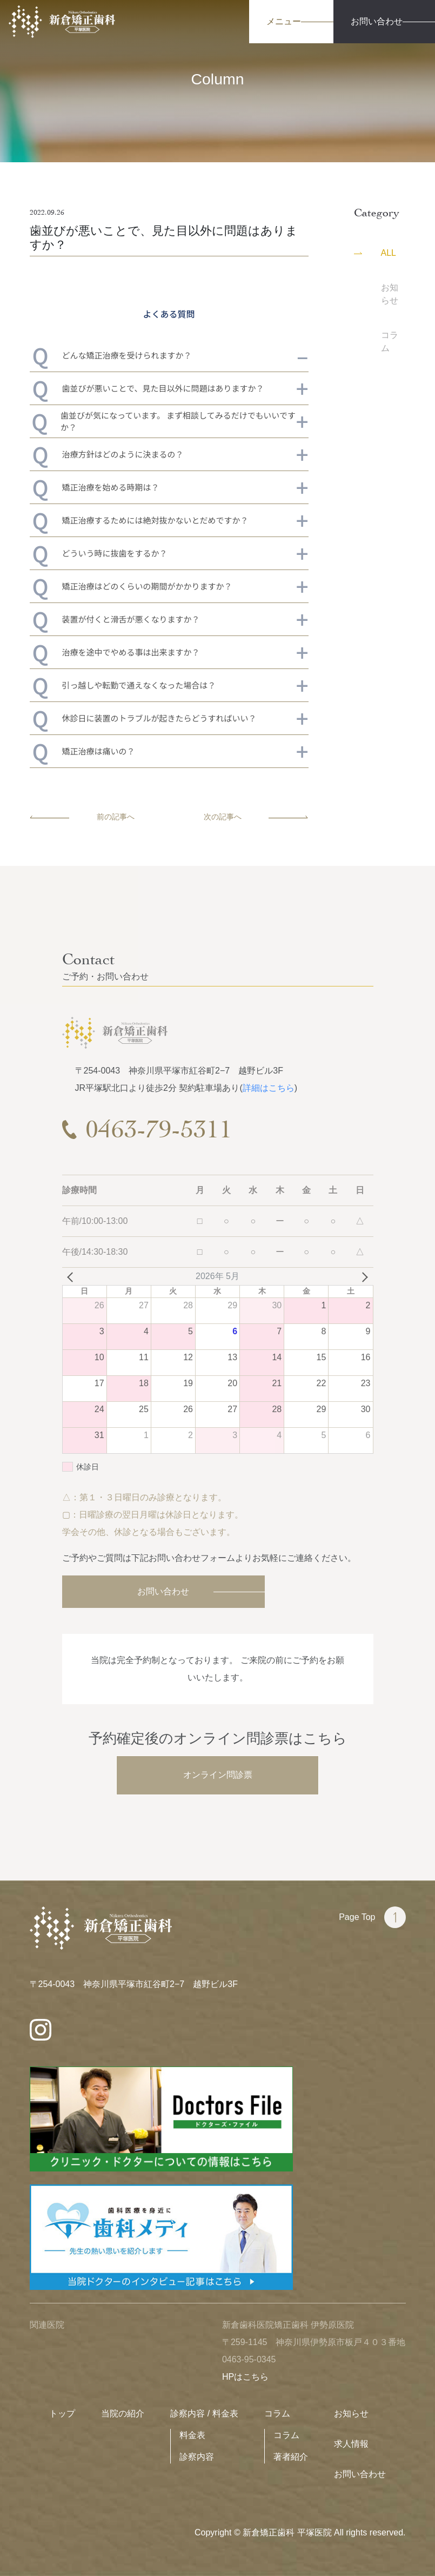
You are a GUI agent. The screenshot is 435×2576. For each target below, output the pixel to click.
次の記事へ (256, 816)
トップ (62, 2413)
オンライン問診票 (217, 1774)
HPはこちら (245, 2376)
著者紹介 (290, 2456)
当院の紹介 (122, 2413)
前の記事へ (82, 816)
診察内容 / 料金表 (204, 2413)
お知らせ (351, 2413)
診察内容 (196, 2456)
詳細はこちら (269, 1087)
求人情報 (351, 2443)
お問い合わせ (163, 1591)
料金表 (192, 2435)
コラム (277, 2413)
